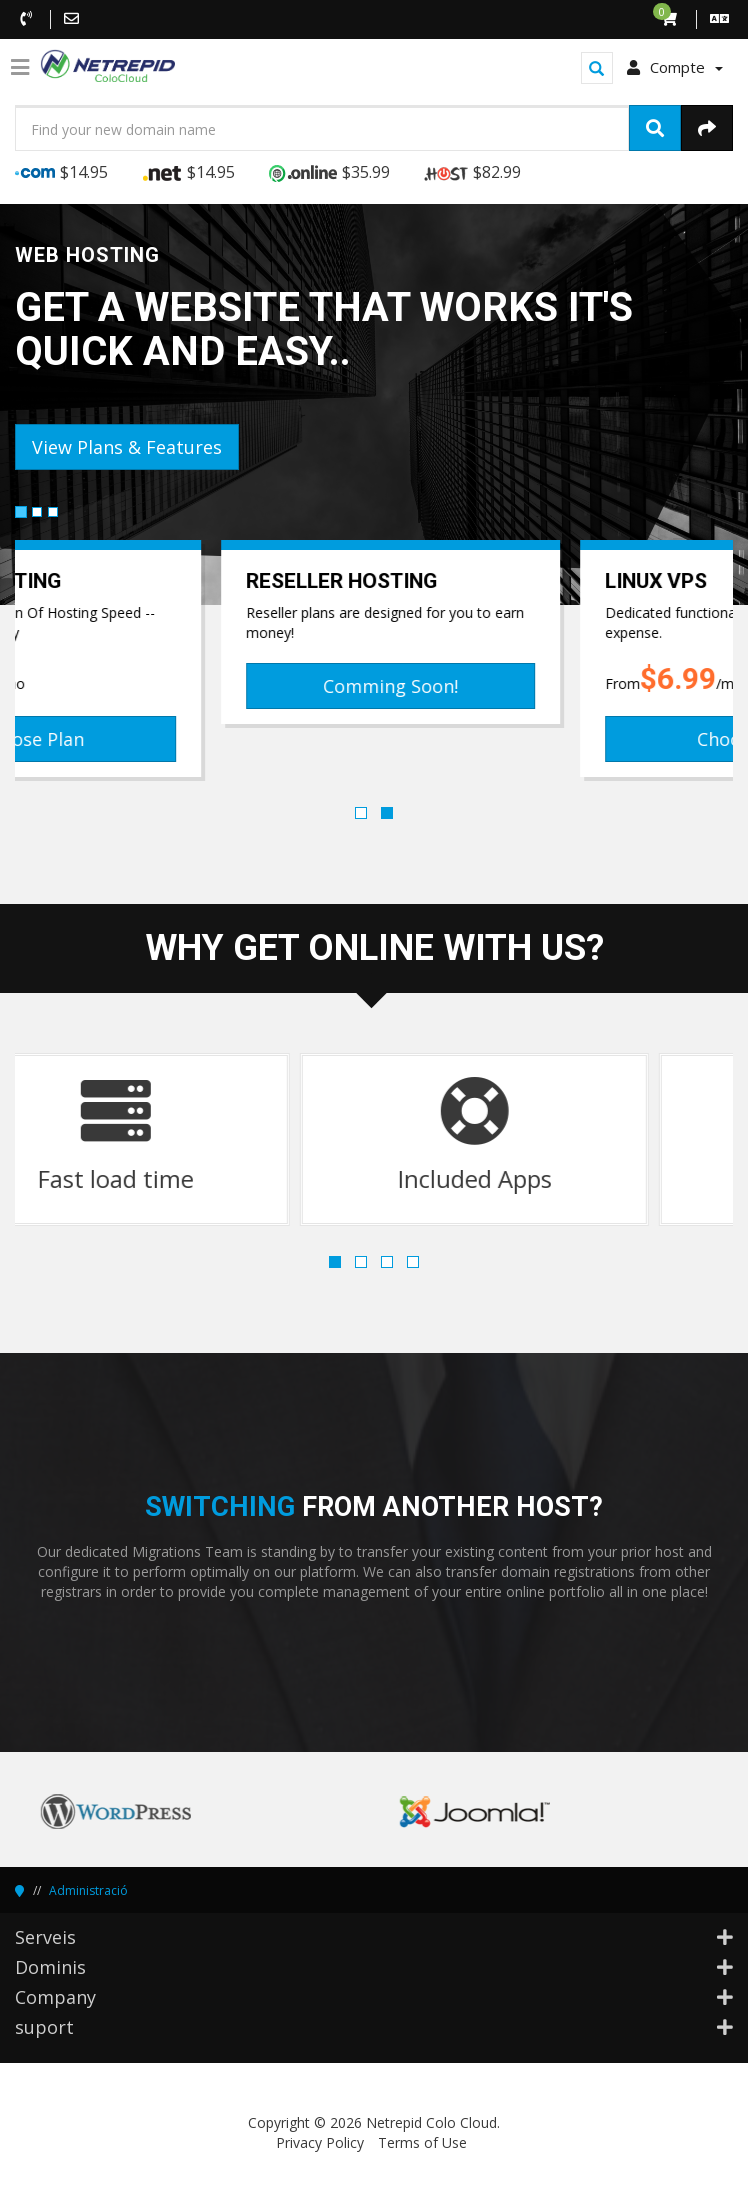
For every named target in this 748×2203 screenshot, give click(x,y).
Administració (88, 1890)
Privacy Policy (320, 2142)
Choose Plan (194, 739)
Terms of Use (422, 2142)
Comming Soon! (553, 686)
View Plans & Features (127, 447)
